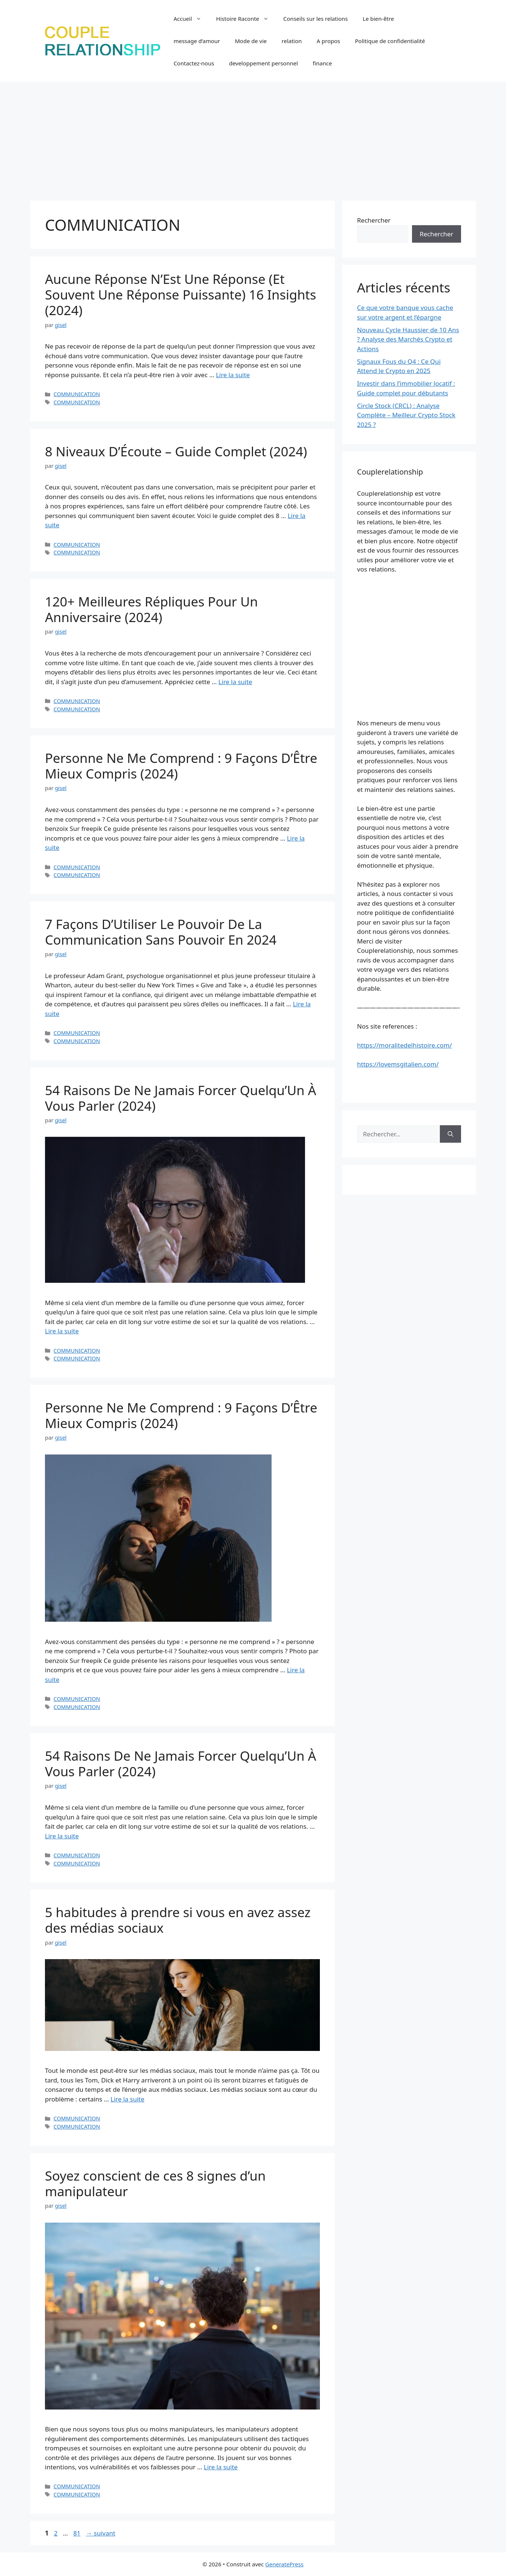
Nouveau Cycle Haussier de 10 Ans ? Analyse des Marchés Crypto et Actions (408, 339)
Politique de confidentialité (390, 41)
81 (77, 2533)
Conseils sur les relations (315, 18)
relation (292, 41)
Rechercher (373, 220)
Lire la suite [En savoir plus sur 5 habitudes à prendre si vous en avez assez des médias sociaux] (128, 2099)
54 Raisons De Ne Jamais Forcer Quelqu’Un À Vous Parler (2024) (180, 1097)
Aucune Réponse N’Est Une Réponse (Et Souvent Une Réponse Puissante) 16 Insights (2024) (180, 294)
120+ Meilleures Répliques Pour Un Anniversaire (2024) (151, 609)
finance (322, 63)
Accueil (190, 18)
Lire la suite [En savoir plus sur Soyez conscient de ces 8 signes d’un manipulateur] (221, 2467)
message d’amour (196, 41)
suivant (100, 2533)
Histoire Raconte (246, 18)
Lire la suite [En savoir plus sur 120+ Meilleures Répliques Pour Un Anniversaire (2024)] (235, 681)
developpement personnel (263, 63)
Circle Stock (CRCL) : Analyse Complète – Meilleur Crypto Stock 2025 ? (406, 415)
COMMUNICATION (76, 394)
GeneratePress (284, 2564)
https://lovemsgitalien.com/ (398, 1064)
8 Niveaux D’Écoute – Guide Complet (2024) (176, 451)
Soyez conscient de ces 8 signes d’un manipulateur (155, 2183)
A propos (328, 41)
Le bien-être (378, 18)
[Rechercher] (450, 1134)
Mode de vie (251, 41)
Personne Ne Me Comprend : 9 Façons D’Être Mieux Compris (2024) (181, 765)
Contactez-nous (193, 63)
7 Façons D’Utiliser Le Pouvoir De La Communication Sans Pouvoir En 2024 (160, 931)
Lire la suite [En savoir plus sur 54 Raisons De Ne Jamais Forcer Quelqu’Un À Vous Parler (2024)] (62, 1331)
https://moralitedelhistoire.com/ (404, 1045)
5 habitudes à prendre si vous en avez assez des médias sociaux (178, 1919)
